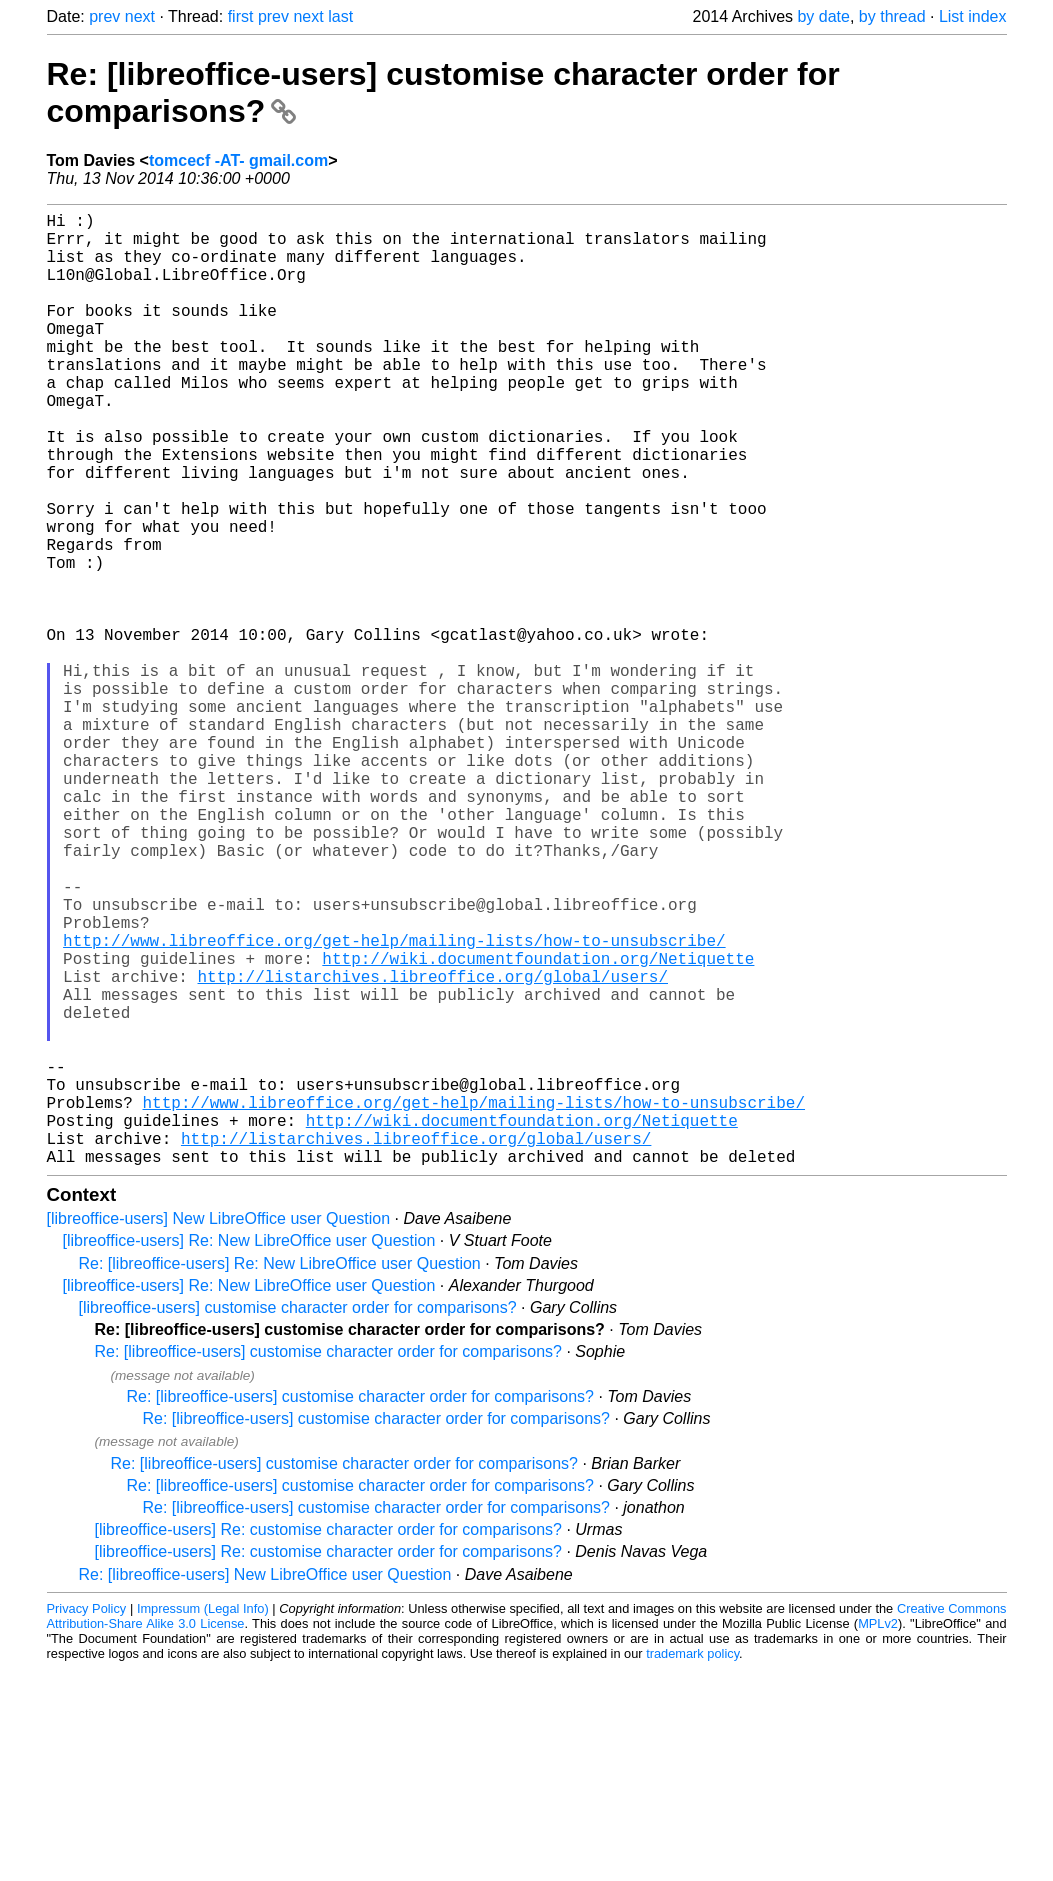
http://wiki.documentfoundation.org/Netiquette (538, 1126)
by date (823, 16)
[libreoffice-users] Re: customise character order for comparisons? (328, 1741)
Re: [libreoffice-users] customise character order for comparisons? (328, 1563)
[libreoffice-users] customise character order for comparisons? (298, 1519)
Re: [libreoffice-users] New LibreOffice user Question (265, 1786)
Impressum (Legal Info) (203, 1820)
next (140, 16)
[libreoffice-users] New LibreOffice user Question (219, 1430)
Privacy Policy (87, 1820)
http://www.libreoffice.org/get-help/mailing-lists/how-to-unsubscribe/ (394, 1104)
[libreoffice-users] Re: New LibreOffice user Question (249, 1452)
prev (104, 16)
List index (973, 16)
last (340, 16)
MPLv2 (878, 1835)
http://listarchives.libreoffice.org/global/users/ (433, 1148)
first (241, 16)
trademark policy (692, 1865)
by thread (892, 16)
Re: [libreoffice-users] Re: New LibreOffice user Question (280, 1475)
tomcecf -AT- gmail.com (238, 160)
